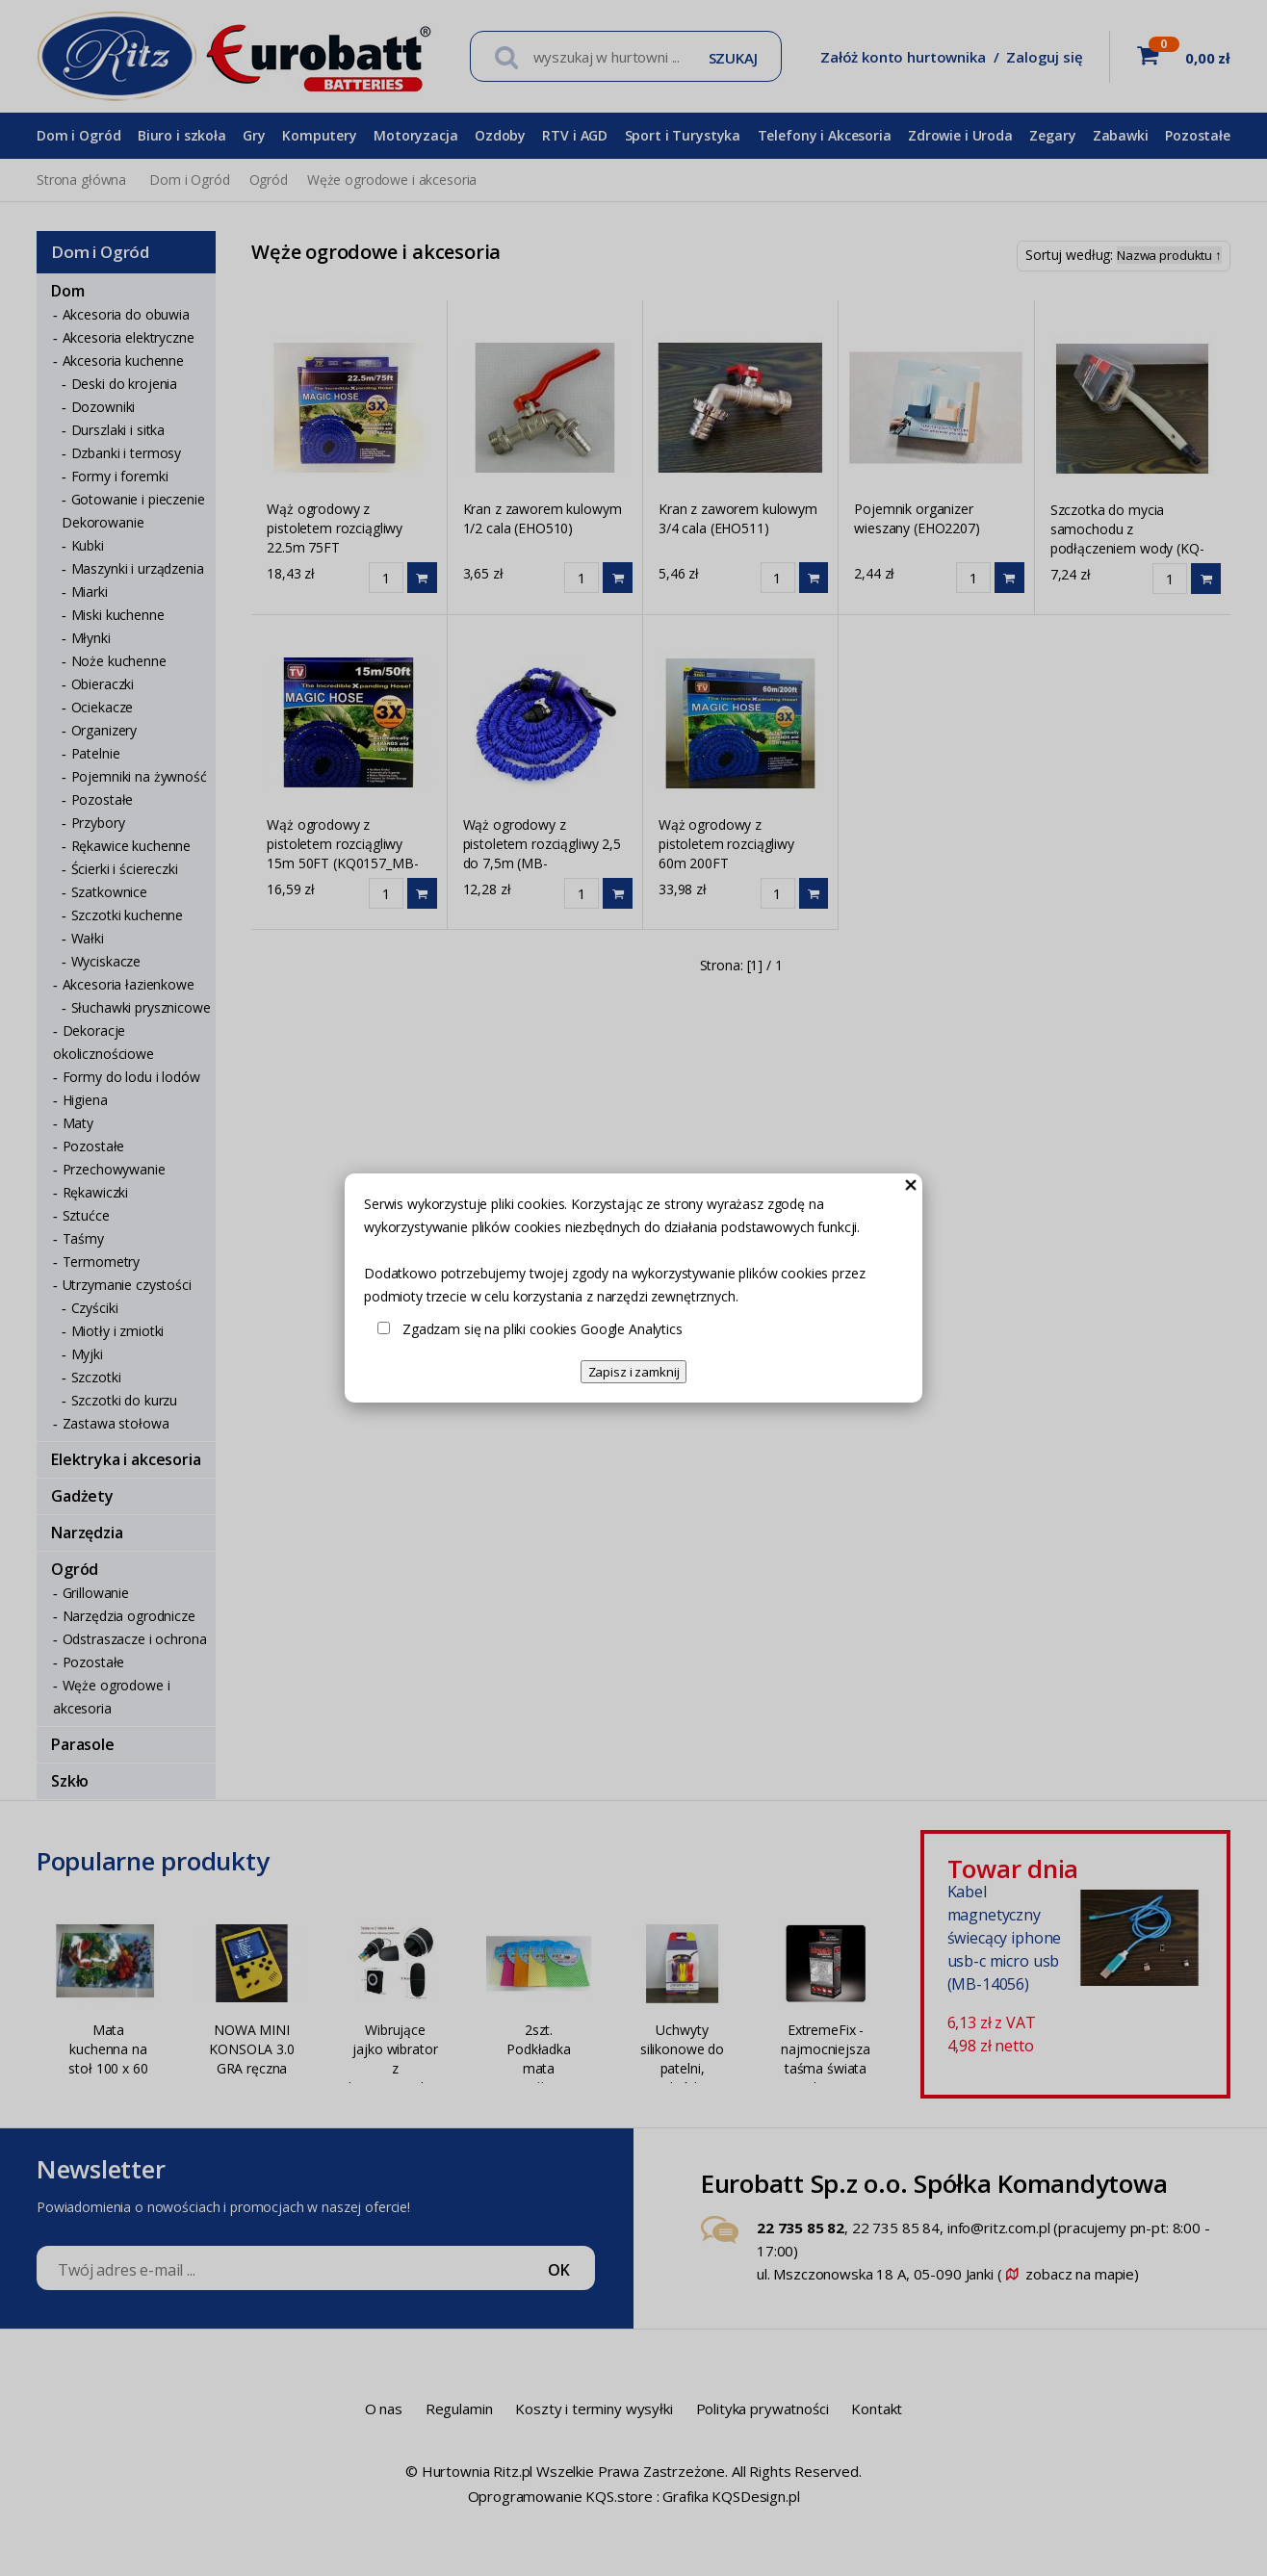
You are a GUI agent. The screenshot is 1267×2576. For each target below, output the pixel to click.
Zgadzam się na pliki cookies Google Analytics (542, 1329)
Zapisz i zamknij (634, 1371)
